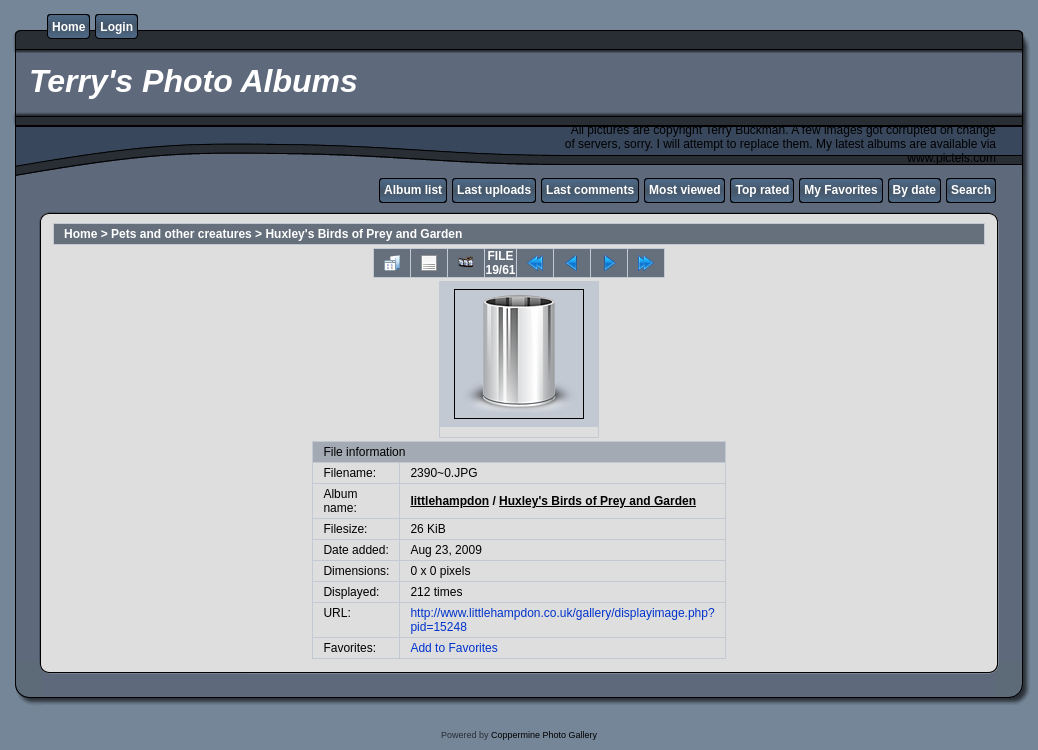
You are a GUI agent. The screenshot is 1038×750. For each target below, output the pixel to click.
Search (971, 190)
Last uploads (494, 190)
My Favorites (840, 190)
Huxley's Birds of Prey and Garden (363, 234)
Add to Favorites (453, 648)
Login (116, 27)
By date (914, 190)
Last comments (590, 190)
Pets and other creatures (181, 234)
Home (68, 27)
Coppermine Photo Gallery (544, 735)
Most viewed (684, 190)
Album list (413, 190)
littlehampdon (449, 501)
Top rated (762, 190)
